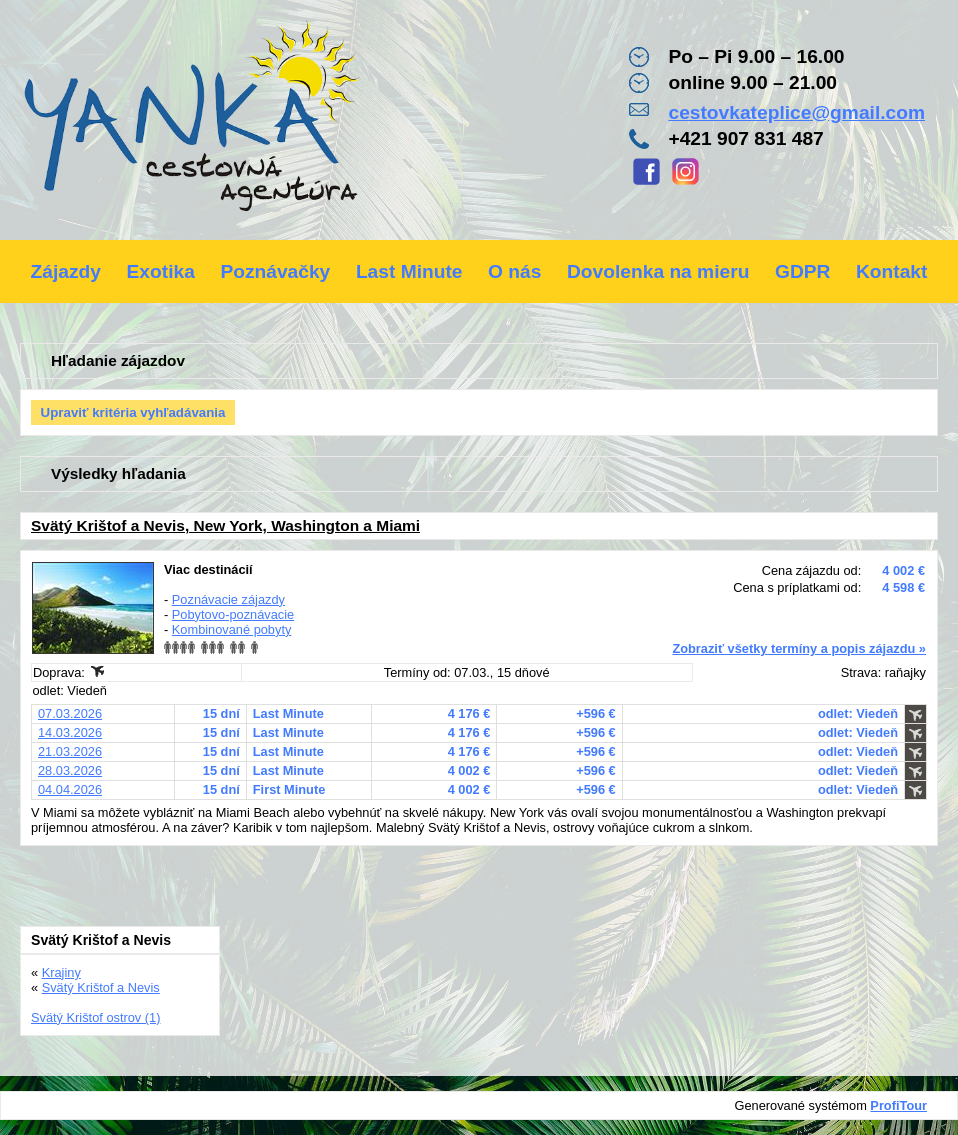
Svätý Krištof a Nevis (101, 987)
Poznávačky (275, 271)
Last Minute (409, 271)
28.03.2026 (70, 770)
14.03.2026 (70, 732)
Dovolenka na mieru (658, 271)
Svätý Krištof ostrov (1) (95, 1017)
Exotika (161, 271)
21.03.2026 (70, 751)
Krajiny (61, 972)
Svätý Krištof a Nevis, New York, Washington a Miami (225, 525)
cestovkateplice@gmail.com (796, 112)
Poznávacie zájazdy (228, 599)
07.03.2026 (70, 713)
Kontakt (891, 271)
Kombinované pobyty (232, 629)
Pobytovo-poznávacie (233, 614)
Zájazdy (66, 271)
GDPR (802, 271)
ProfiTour (898, 1105)
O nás (514, 271)
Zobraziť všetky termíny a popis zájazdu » (799, 648)
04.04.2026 (70, 789)
